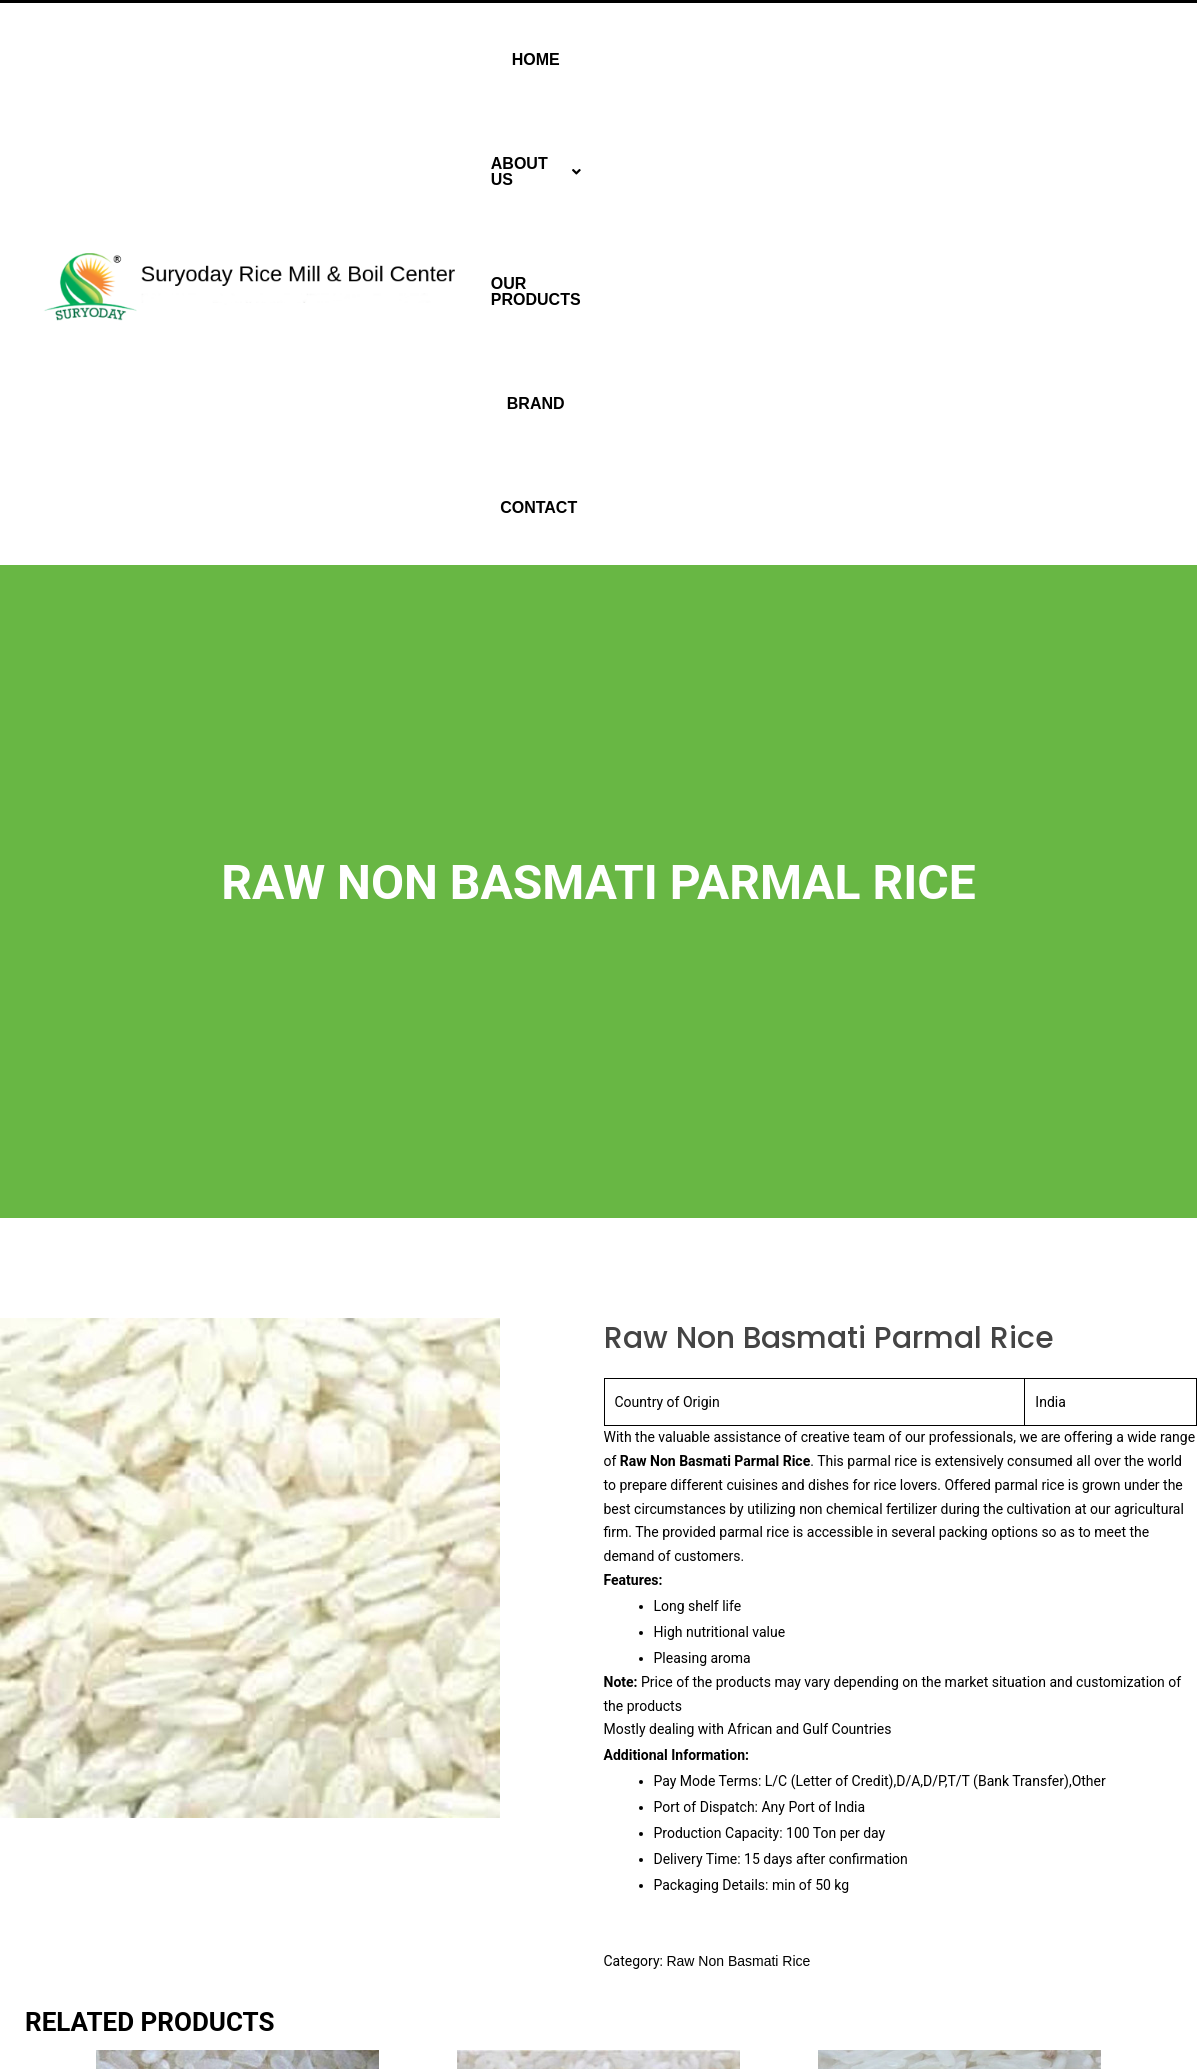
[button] (731, 60)
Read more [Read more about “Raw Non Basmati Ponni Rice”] (523, 1986)
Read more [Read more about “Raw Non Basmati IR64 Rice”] (884, 1986)
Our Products (872, 59)
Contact (1080, 59)
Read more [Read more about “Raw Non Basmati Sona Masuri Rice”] (162, 1986)
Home (632, 59)
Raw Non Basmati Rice (738, 1513)
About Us (731, 59)
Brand (990, 59)
